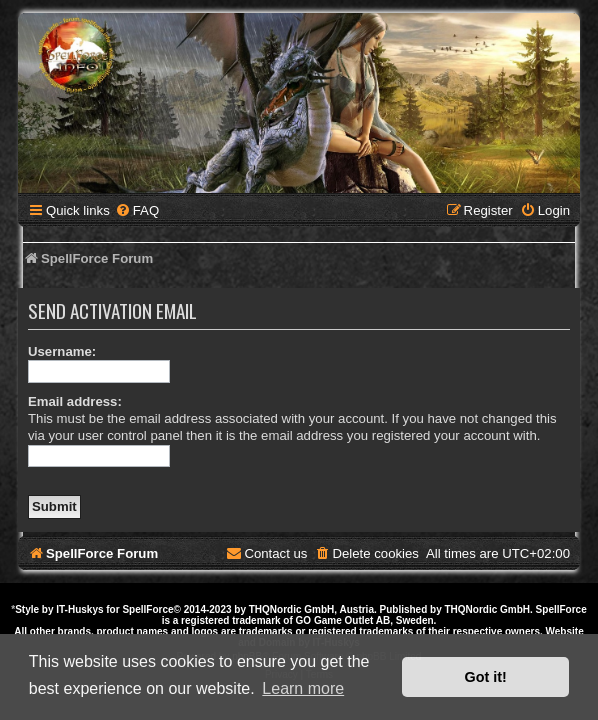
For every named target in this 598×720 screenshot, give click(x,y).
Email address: (75, 401)
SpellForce (147, 609)
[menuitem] (137, 210)
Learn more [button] (303, 688)
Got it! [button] (486, 677)
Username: (62, 351)
